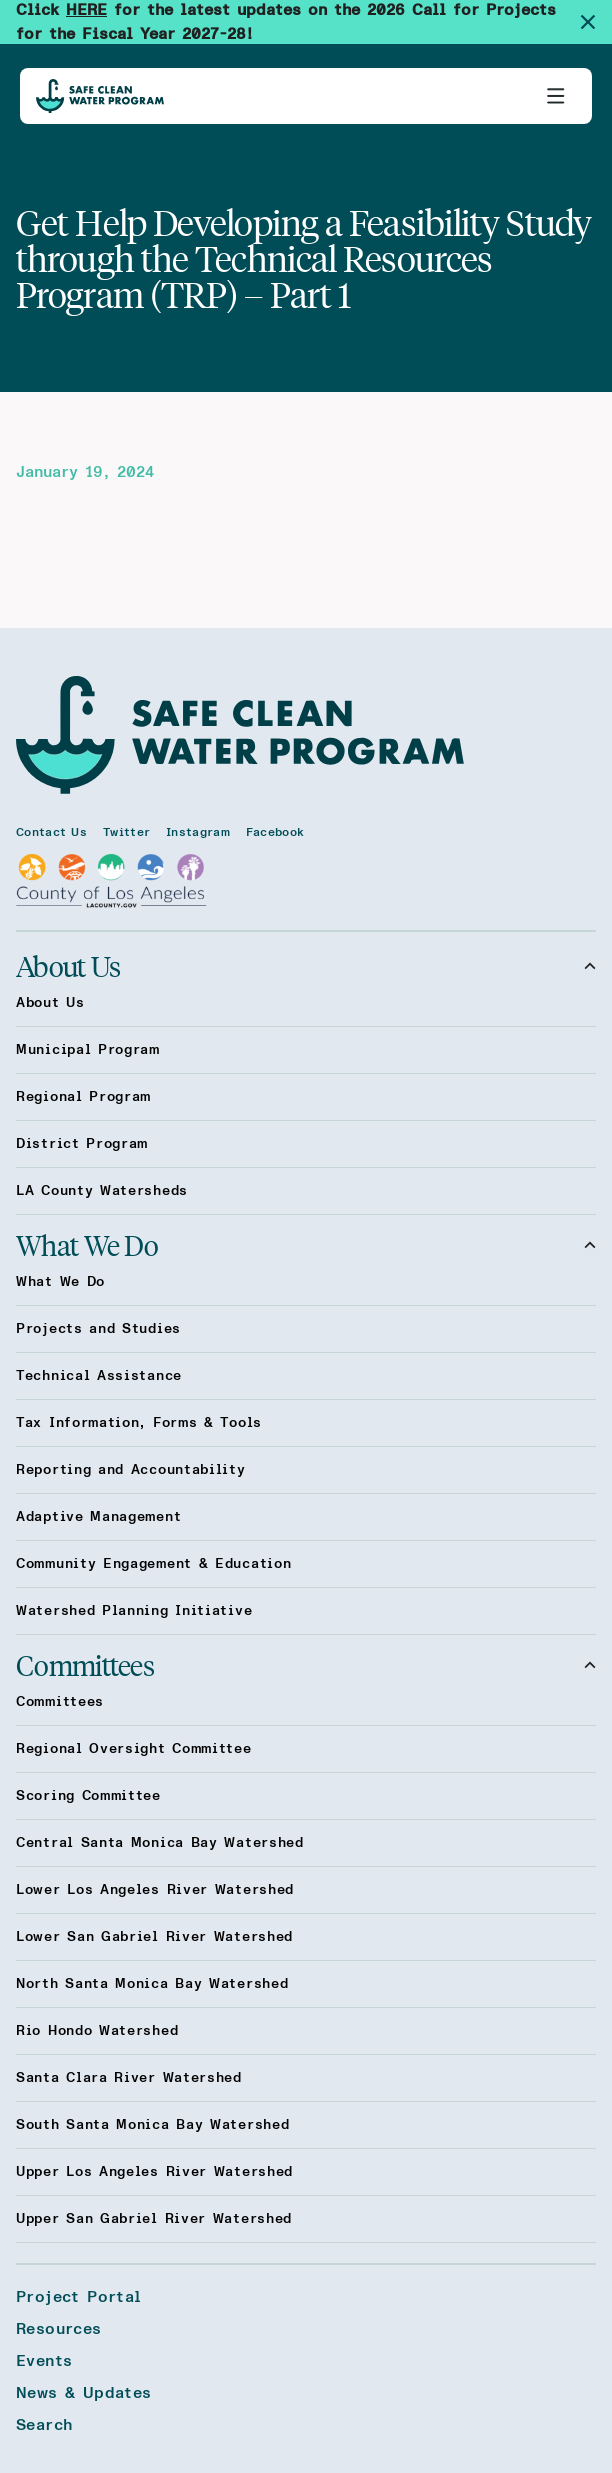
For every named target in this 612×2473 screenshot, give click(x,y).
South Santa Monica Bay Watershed (152, 2125)
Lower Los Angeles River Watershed (155, 1890)
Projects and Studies (98, 1329)
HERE (86, 10)
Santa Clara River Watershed (129, 2078)
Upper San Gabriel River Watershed (154, 2219)
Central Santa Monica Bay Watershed (160, 1843)
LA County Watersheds (102, 1191)
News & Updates (84, 2393)
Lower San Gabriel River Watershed (154, 1937)
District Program (82, 1144)
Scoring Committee (88, 1796)
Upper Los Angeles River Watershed (154, 2172)
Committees (306, 1665)
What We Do (306, 1245)
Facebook (275, 832)
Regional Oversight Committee (134, 1749)
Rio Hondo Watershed (97, 2031)
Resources (59, 2329)
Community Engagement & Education (153, 1564)
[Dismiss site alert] (596, 22)
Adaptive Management (98, 1517)
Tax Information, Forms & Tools (139, 1423)
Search (44, 2425)
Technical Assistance (99, 1376)
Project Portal (79, 2297)
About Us (306, 966)
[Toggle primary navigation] (556, 96)
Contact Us (51, 832)
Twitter (126, 832)
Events (44, 2361)
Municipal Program (88, 1050)
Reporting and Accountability (131, 1470)
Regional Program (83, 1097)
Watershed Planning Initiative (134, 1611)
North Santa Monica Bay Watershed (152, 1984)
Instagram (198, 832)
